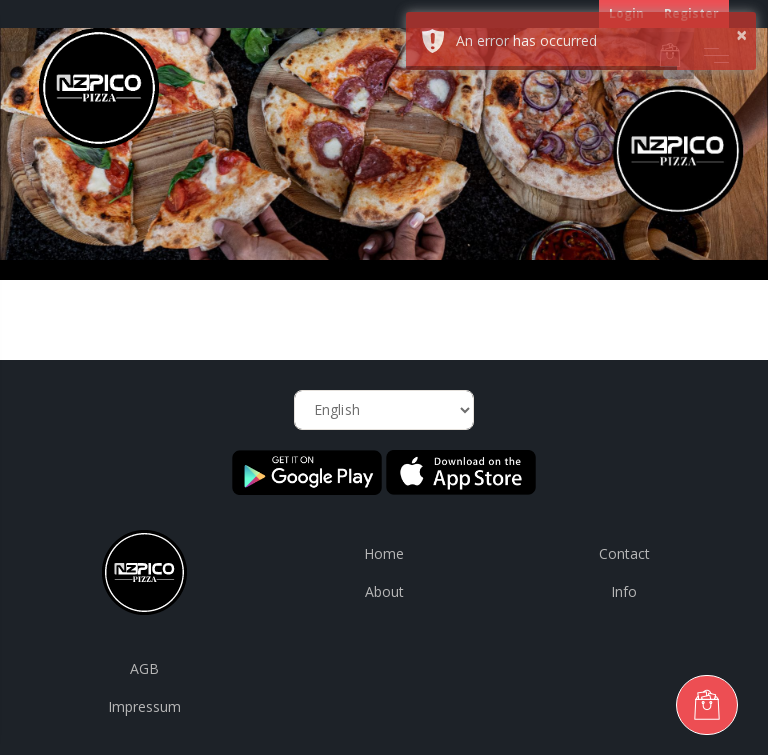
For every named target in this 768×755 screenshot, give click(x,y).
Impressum (144, 706)
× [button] (741, 34)
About (384, 591)
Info (624, 591)
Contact (624, 553)
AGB (144, 668)
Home (384, 553)
